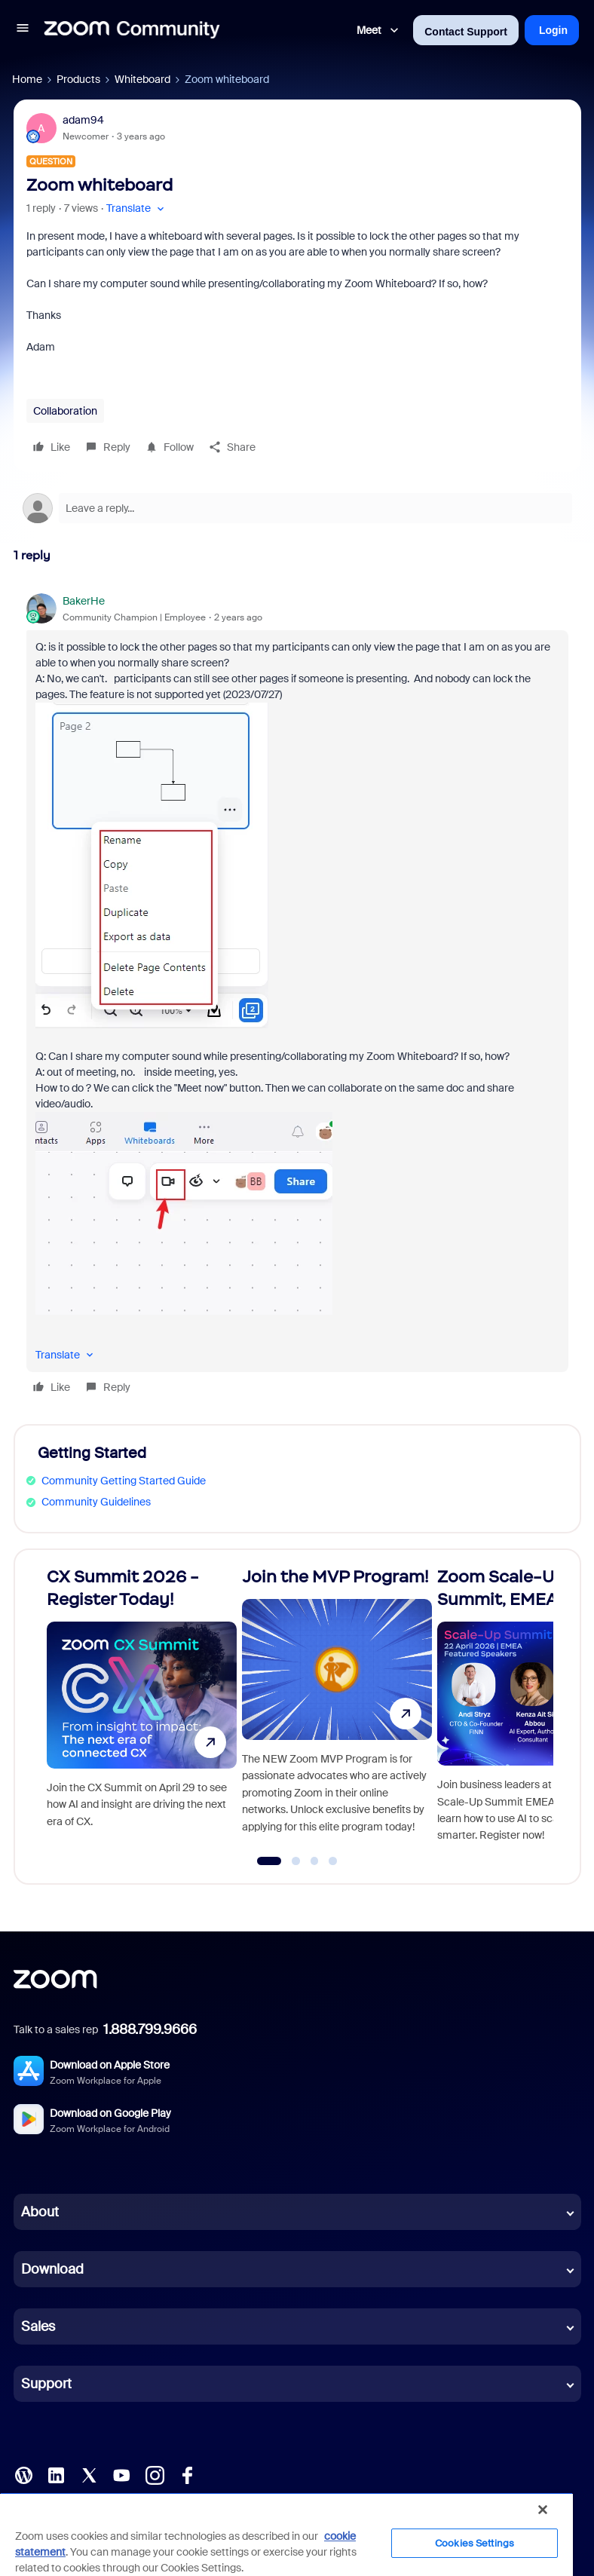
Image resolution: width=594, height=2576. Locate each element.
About (40, 2212)
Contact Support (465, 32)
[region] (286, 2534)
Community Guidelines (96, 1502)
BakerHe (84, 601)
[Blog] (23, 2474)
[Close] (542, 2509)
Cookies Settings (474, 2543)
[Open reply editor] (297, 508)
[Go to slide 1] (269, 1861)
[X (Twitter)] (89, 2474)
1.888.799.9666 (150, 2029)
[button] (23, 30)
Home (27, 79)
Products (78, 79)
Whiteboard (142, 79)
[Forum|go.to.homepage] (132, 30)
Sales (38, 2326)
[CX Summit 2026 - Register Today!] (142, 1710)
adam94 (83, 120)
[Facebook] (187, 2474)
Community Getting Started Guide (123, 1480)
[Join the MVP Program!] (337, 1710)
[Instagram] (154, 2474)
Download (52, 2269)
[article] (297, 996)
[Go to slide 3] (314, 1861)
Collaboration (65, 411)
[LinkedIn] (56, 2474)
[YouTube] (121, 2474)
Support (46, 2384)
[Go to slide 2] (296, 1861)
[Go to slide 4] (333, 1861)
